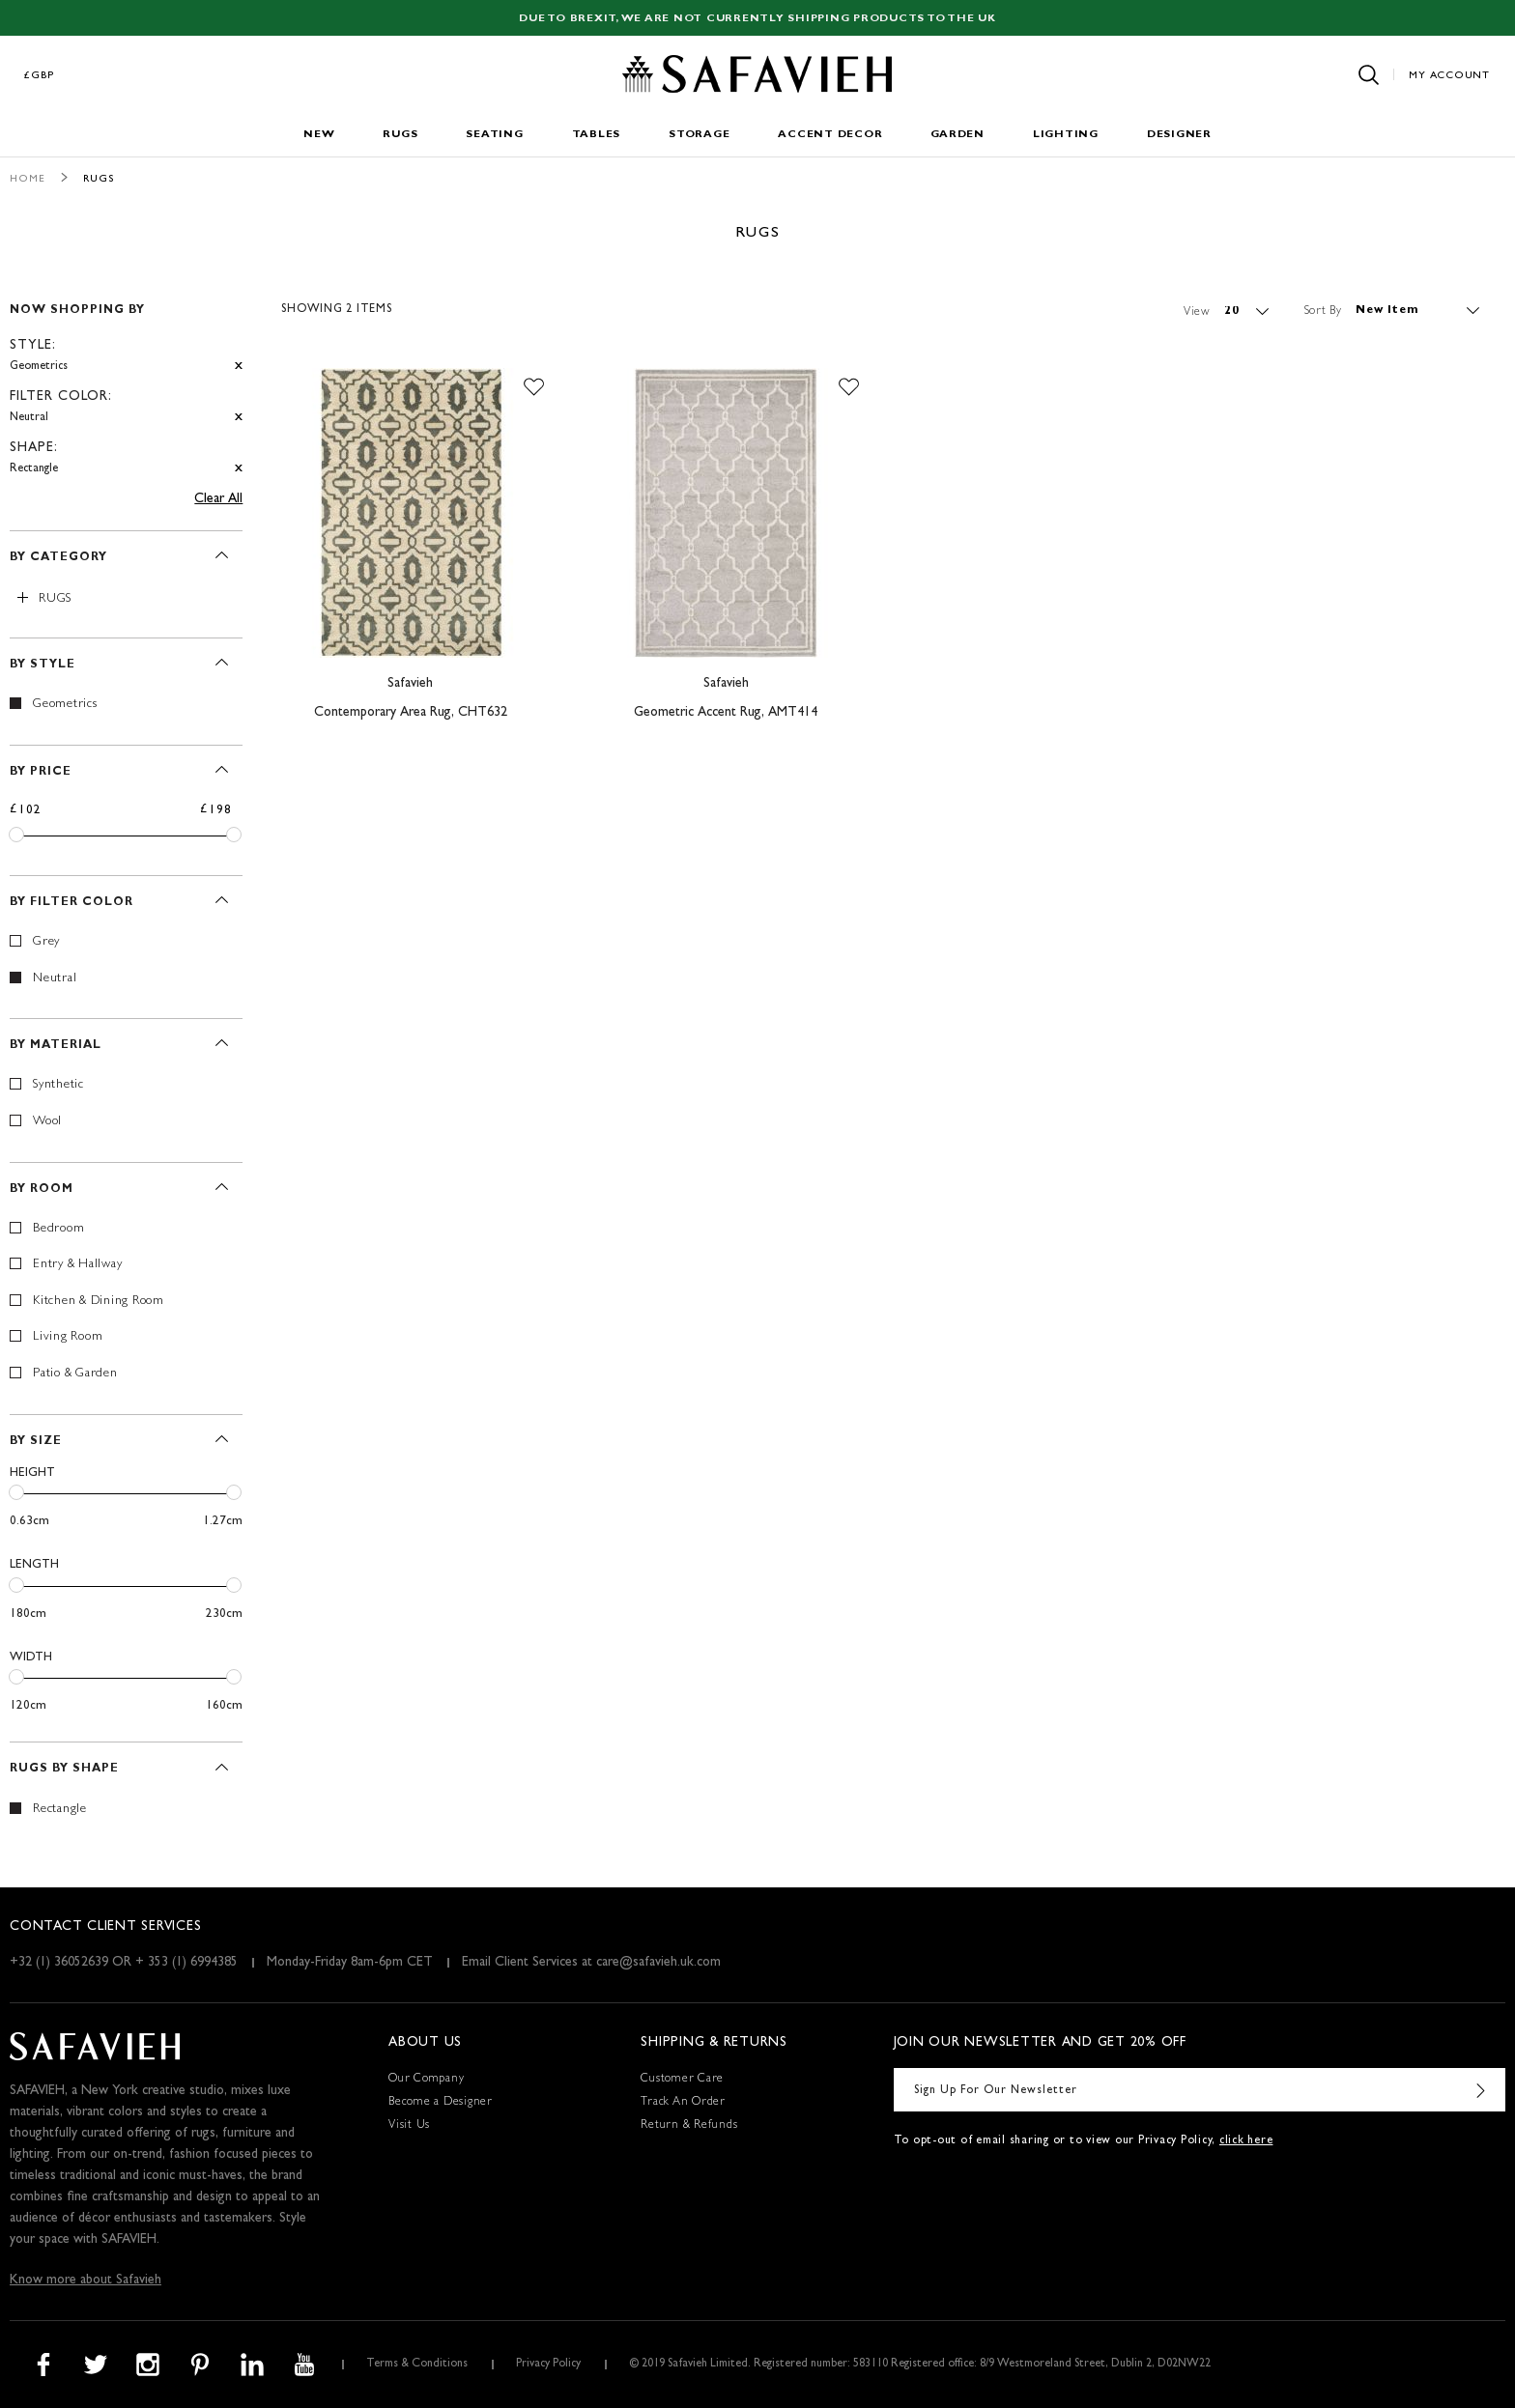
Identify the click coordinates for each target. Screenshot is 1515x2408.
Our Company (426, 2079)
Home (27, 179)
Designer (1179, 134)
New (318, 134)
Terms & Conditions (417, 2364)
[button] (534, 387)
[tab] (126, 381)
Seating (494, 134)
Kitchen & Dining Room (98, 1301)
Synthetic (58, 1085)
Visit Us (409, 2126)
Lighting (1066, 134)
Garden (957, 134)
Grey (46, 942)
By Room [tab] (41, 1190)
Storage (699, 134)
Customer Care (682, 2079)
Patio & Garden (75, 1374)
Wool (47, 1122)
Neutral (54, 979)
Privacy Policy (548, 2364)
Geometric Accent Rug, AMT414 (725, 713)
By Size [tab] (36, 1442)
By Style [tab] (42, 665)
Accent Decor (830, 134)
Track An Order (683, 2103)
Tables (596, 134)
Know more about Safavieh (85, 2280)
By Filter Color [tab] (71, 903)
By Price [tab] (40, 773)
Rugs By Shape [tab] (64, 1769)
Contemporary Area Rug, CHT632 (410, 713)
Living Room (67, 1337)
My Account (1449, 76)
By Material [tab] (55, 1046)
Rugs (400, 134)
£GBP (39, 76)
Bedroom (58, 1229)
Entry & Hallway (77, 1265)
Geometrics (65, 704)
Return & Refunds (689, 2126)
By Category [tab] (58, 558)
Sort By (1323, 311)
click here (1246, 2141)
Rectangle (60, 1809)
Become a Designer (440, 2103)
